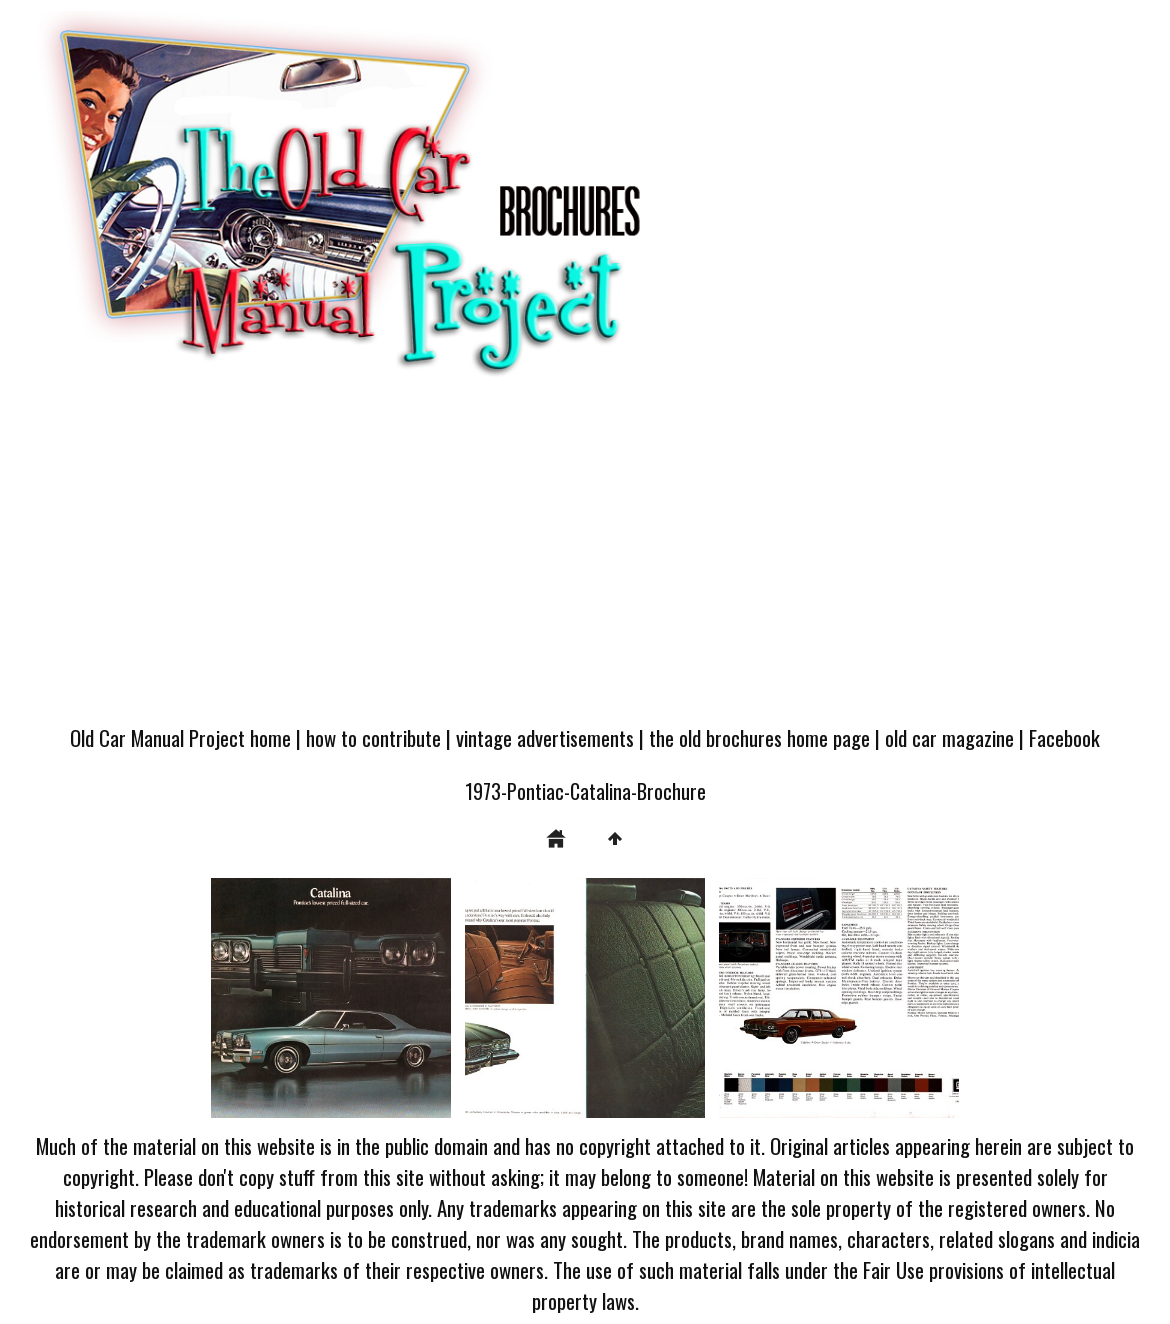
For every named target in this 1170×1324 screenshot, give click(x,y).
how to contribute (373, 737)
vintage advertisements (545, 737)
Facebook (1064, 737)
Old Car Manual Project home (180, 737)
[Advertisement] (585, 561)
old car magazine (949, 737)
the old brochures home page (759, 737)
